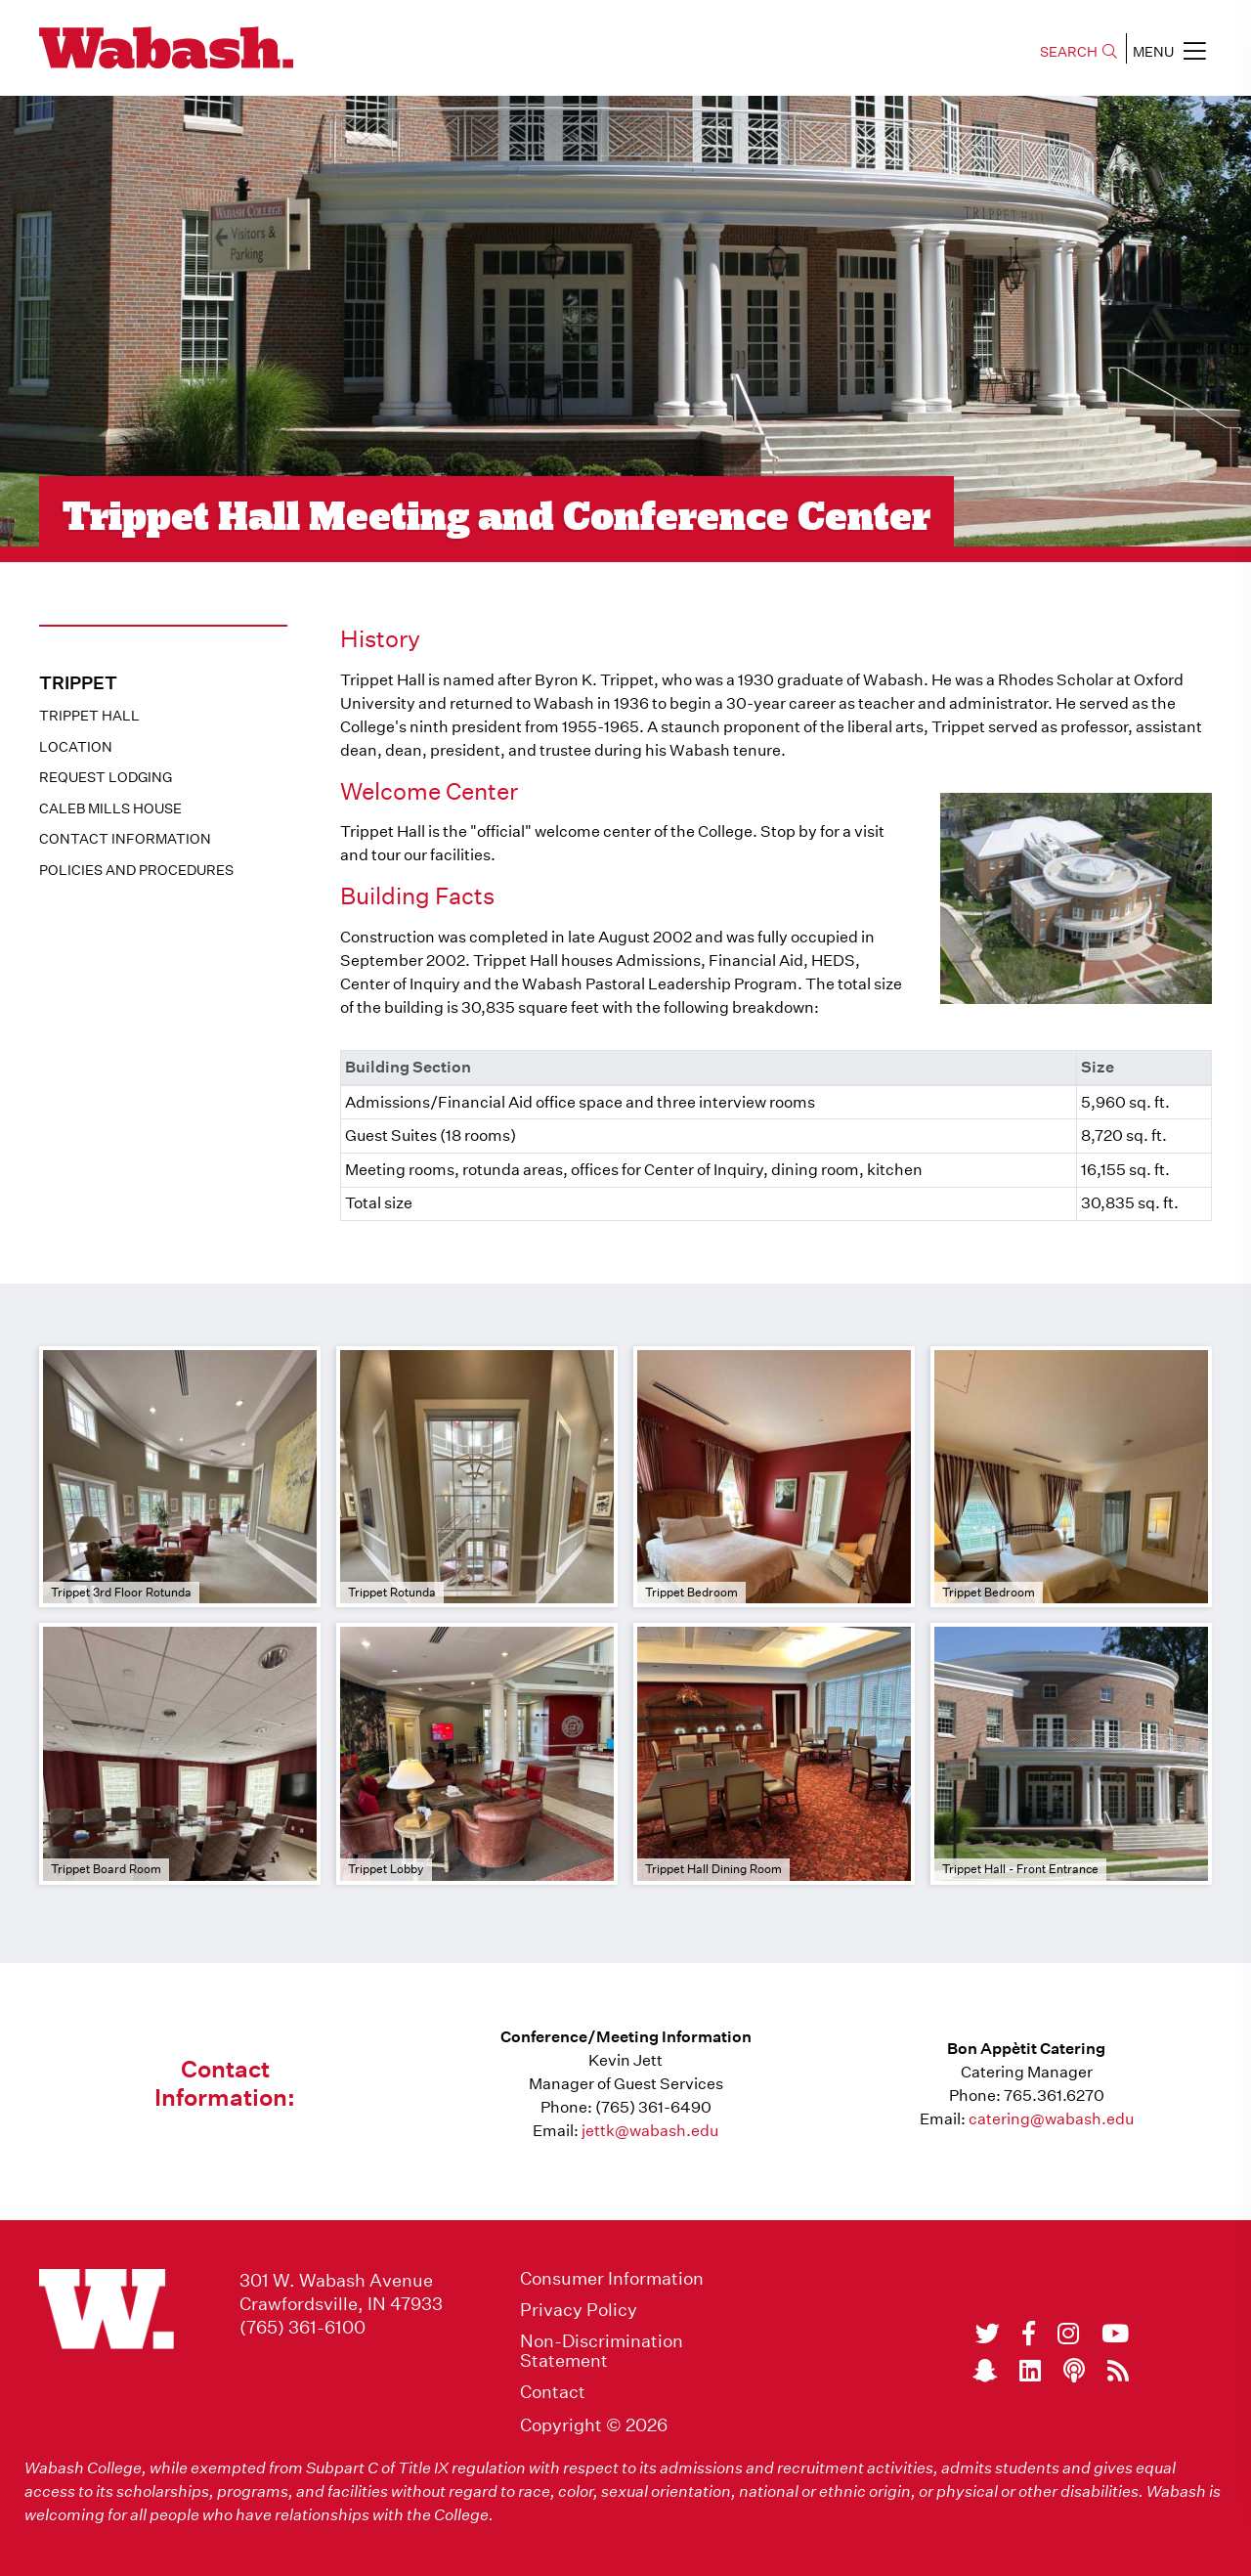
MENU (1169, 51)
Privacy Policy (578, 2310)
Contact (552, 2392)
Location (75, 747)
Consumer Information (612, 2279)
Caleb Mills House (110, 808)
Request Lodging (105, 777)
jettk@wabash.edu (650, 2130)
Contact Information (125, 839)
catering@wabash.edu (1051, 2119)
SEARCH (1078, 52)
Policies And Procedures (136, 870)
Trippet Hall (89, 715)
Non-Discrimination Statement (601, 2351)
